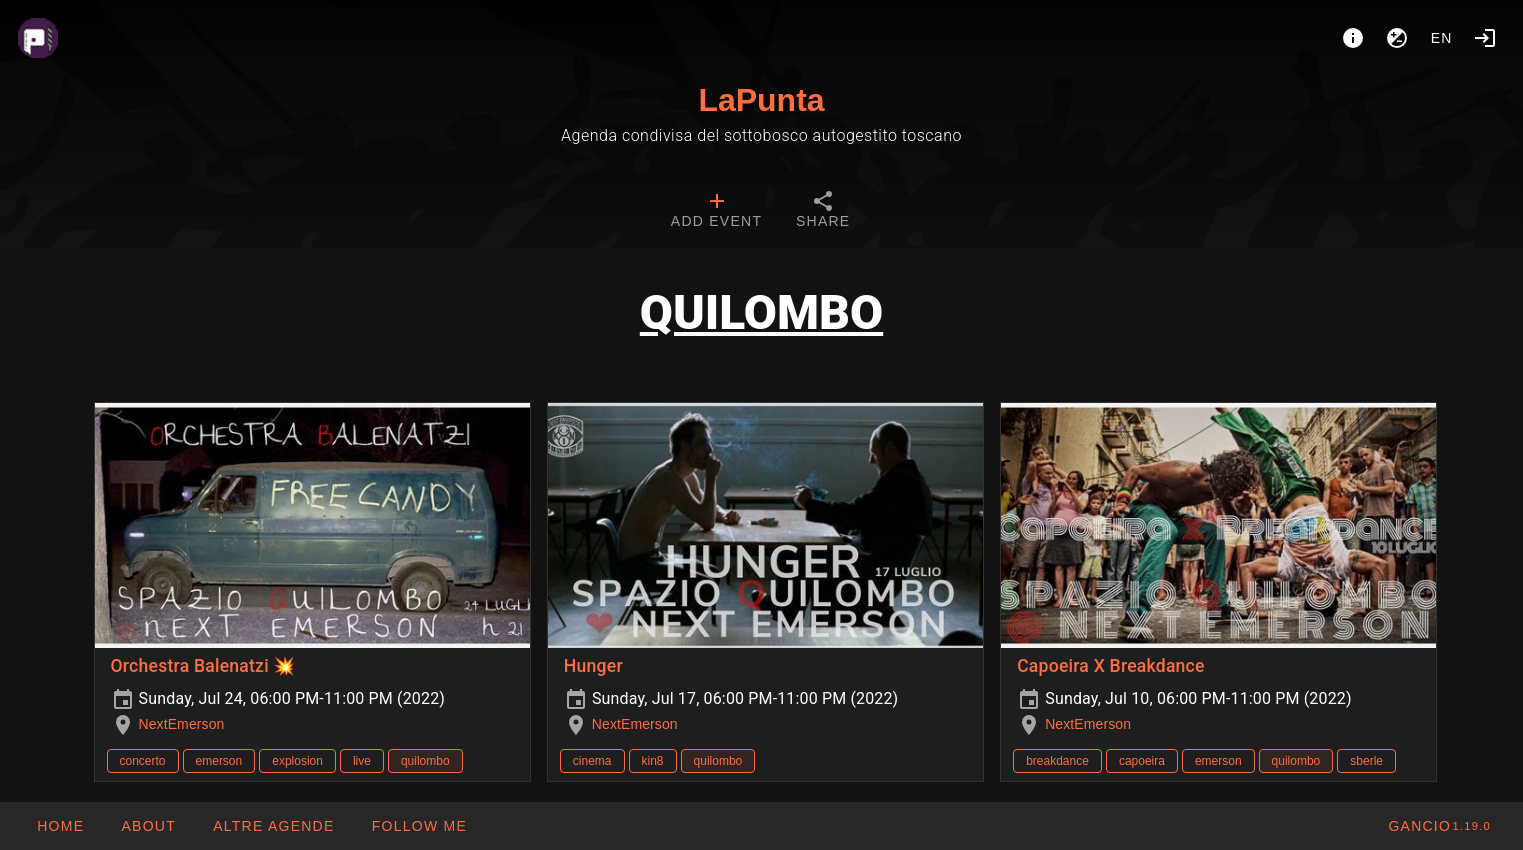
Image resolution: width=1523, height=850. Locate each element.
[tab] (716, 212)
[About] (1353, 38)
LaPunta (761, 100)
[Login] (1485, 38)
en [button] (1442, 38)
